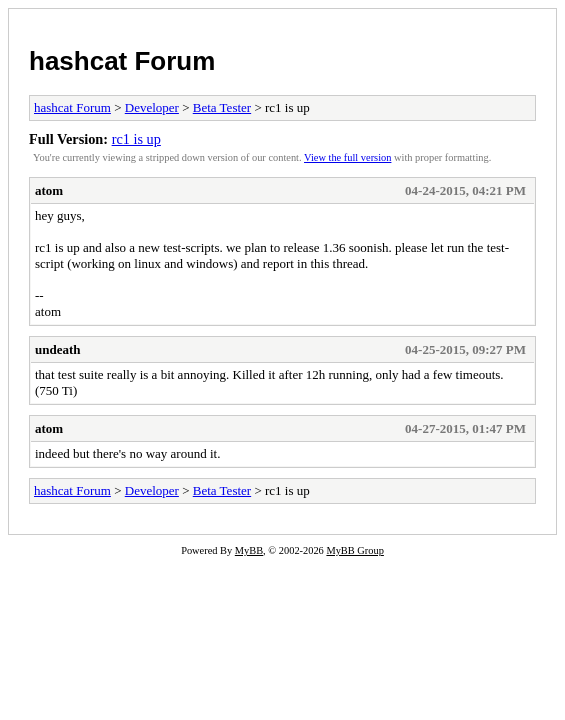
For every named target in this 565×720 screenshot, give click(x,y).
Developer (152, 107)
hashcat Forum (122, 61)
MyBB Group (354, 550)
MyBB (249, 550)
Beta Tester (222, 107)
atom (49, 190)
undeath (58, 349)
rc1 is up (136, 139)
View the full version (347, 157)
